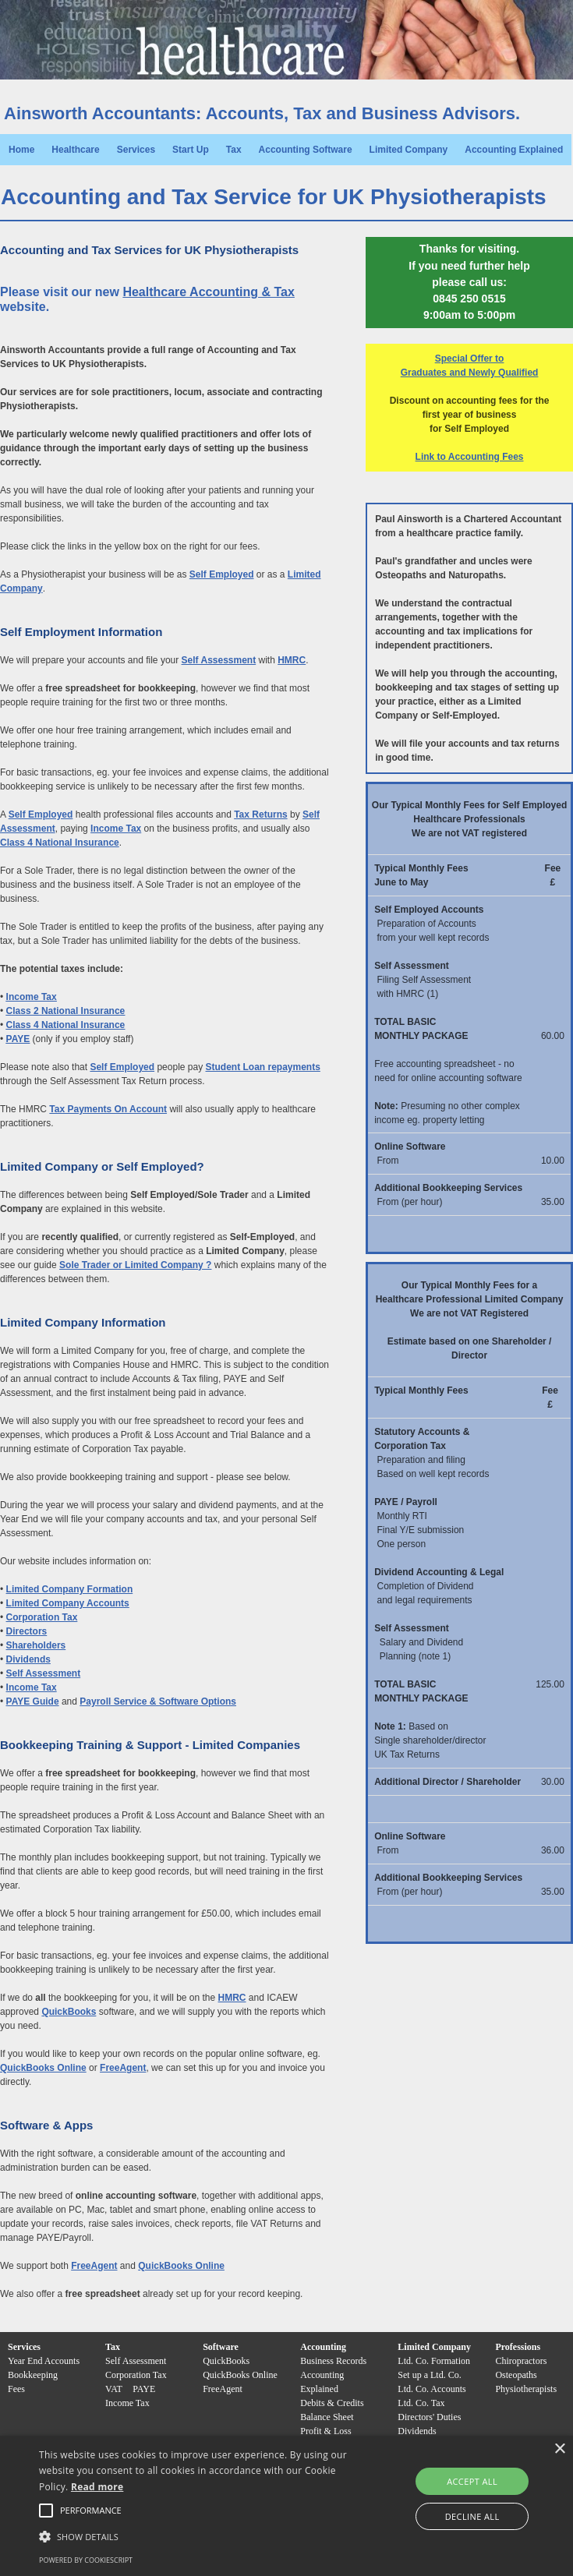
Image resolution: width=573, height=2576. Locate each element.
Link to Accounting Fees (470, 456)
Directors (27, 1631)
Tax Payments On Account (108, 1109)
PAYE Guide (32, 1701)
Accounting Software (305, 149)
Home (21, 149)
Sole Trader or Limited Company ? (135, 1265)
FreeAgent (123, 2067)
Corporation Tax (42, 1617)
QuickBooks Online (43, 2067)
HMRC (292, 660)
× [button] (559, 2449)
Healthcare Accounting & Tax (208, 292)
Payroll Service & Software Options (158, 1701)
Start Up (190, 149)
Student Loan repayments (263, 1067)
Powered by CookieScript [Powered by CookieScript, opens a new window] (86, 2560)
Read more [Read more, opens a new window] (97, 2486)
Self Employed (221, 574)
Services (136, 149)
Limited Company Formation (69, 1589)
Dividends (28, 1659)
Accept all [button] (472, 2481)
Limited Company (409, 149)
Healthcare (75, 149)
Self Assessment (219, 660)
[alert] (286, 2506)
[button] (91, 2510)
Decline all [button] (472, 2516)
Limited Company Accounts (67, 1603)
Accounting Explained (514, 149)
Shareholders (36, 1645)
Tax (234, 149)
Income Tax (115, 828)
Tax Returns (260, 814)
